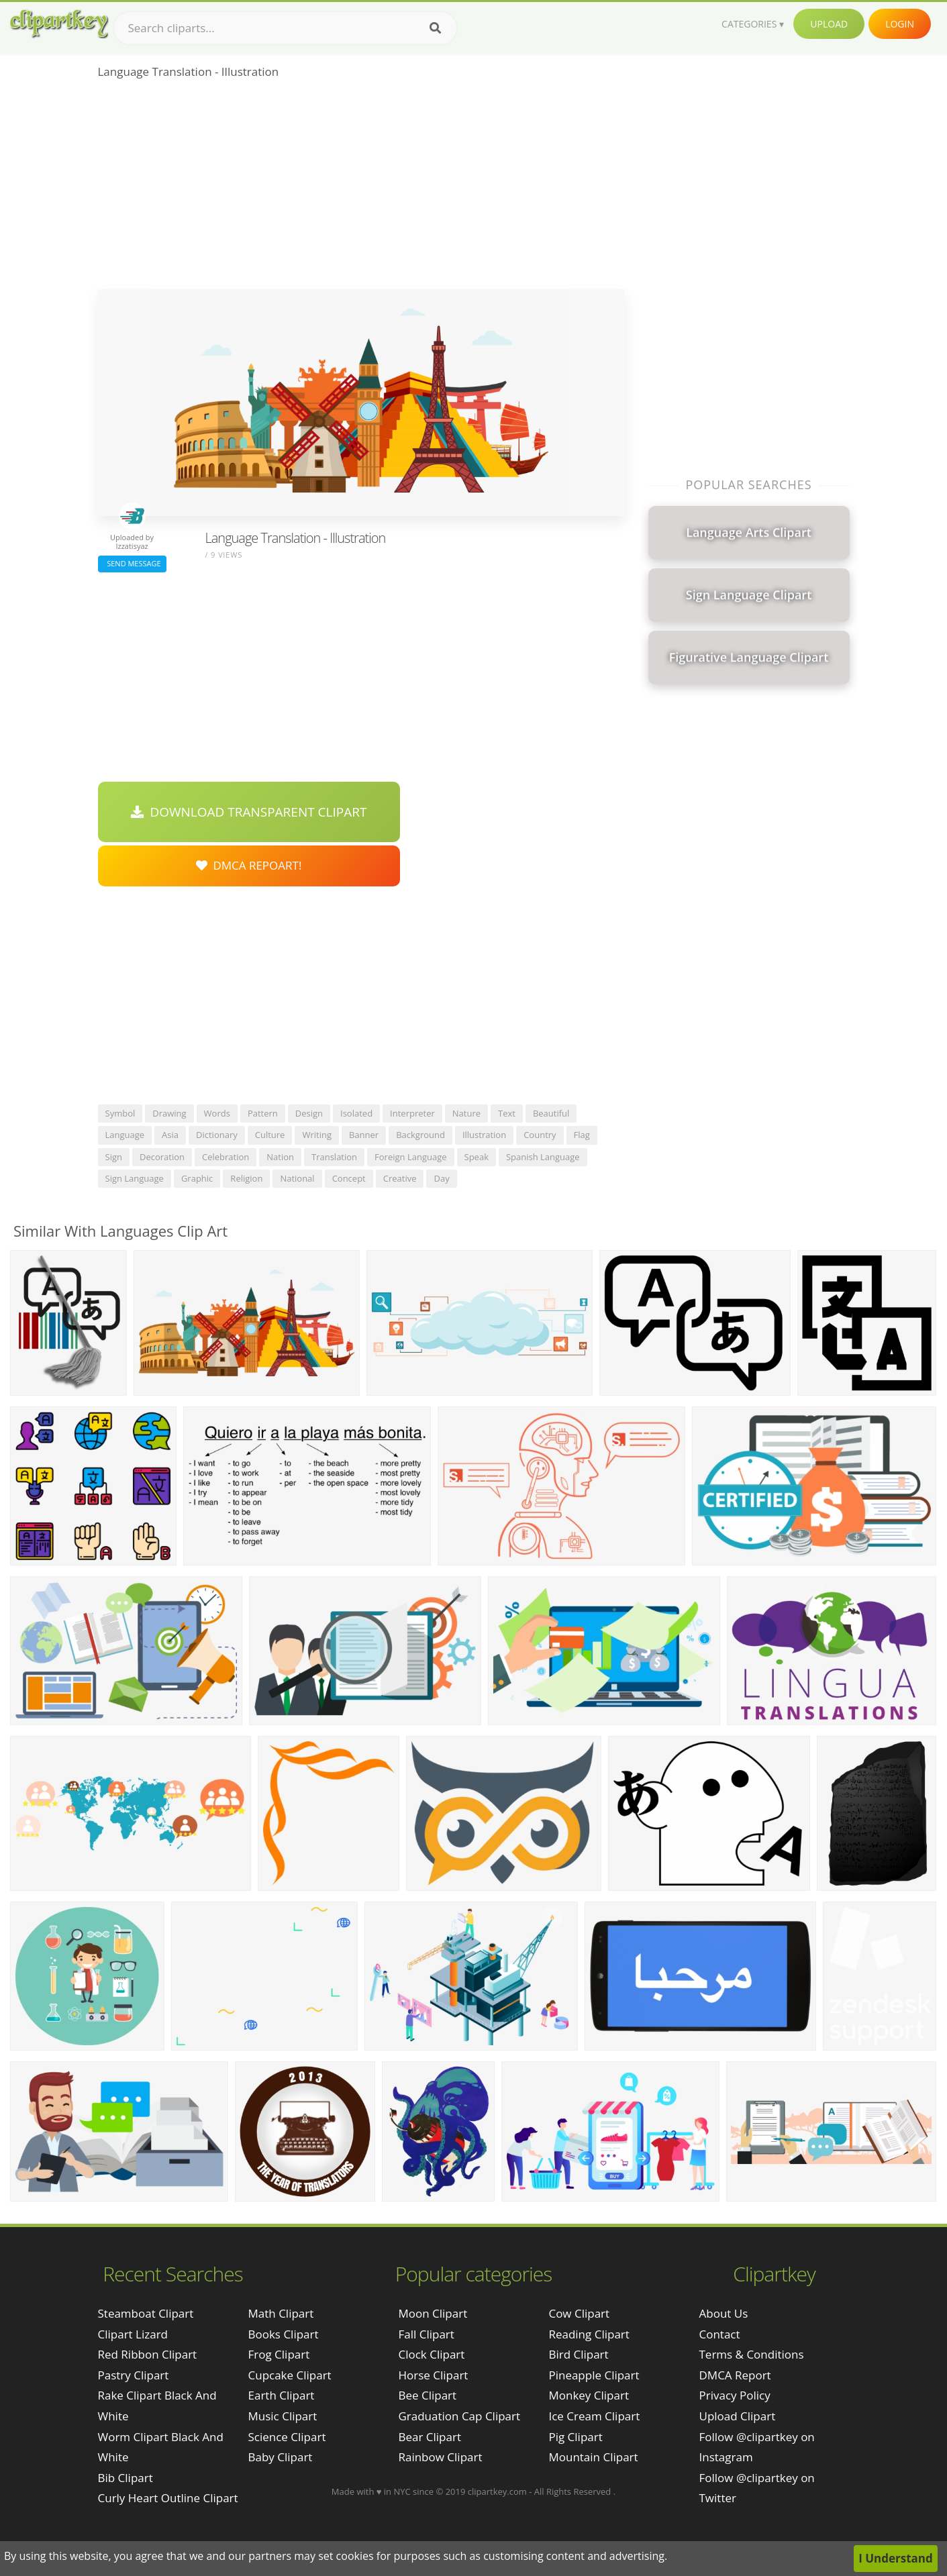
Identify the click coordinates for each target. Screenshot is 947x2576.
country (540, 1135)
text (506, 1113)
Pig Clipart (575, 2436)
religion (246, 1178)
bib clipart (125, 2477)
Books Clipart (283, 2334)
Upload (829, 23)
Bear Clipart (429, 2436)
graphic (197, 1178)
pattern (263, 1113)
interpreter (412, 1113)
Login (899, 23)
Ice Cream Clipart (594, 2416)
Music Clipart (282, 2416)
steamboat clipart (146, 2313)
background (420, 1135)
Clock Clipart (431, 2354)
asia (170, 1135)
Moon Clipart (432, 2313)
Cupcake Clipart (290, 2375)
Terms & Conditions (751, 2354)
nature (466, 1113)
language (125, 1135)
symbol (120, 1113)
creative (400, 1178)
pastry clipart (133, 2375)
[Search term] (285, 28)
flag (582, 1135)
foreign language (410, 1157)
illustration (484, 1135)
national (297, 1178)
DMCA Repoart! (249, 865)
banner (364, 1135)
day (441, 1178)
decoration (162, 1157)
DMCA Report (735, 2375)
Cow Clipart (578, 2313)
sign (113, 1157)
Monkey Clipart (588, 2395)
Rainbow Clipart (440, 2457)
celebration (225, 1157)
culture (270, 1135)
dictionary (217, 1135)
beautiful (551, 1113)
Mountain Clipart (593, 2457)
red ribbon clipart (147, 2354)
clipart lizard (133, 2334)
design (309, 1113)
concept (349, 1178)
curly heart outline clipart (168, 2498)
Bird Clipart (578, 2354)
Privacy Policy (734, 2395)
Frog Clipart (279, 2354)
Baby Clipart (280, 2457)
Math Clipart (281, 2313)
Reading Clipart (588, 2334)
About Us (723, 2313)
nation (280, 1157)
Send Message (132, 563)
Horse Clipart (433, 2375)
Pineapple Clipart (593, 2375)
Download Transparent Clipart (249, 812)
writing (317, 1135)
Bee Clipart (427, 2395)
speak (476, 1157)
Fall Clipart (426, 2334)
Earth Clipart (281, 2395)
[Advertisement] (361, 188)
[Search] (435, 28)
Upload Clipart (737, 2416)
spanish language (543, 1157)
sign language (134, 1178)
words (217, 1113)
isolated (356, 1113)
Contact (719, 2334)
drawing (169, 1113)
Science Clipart (287, 2436)
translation (334, 1157)
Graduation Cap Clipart (459, 2416)
